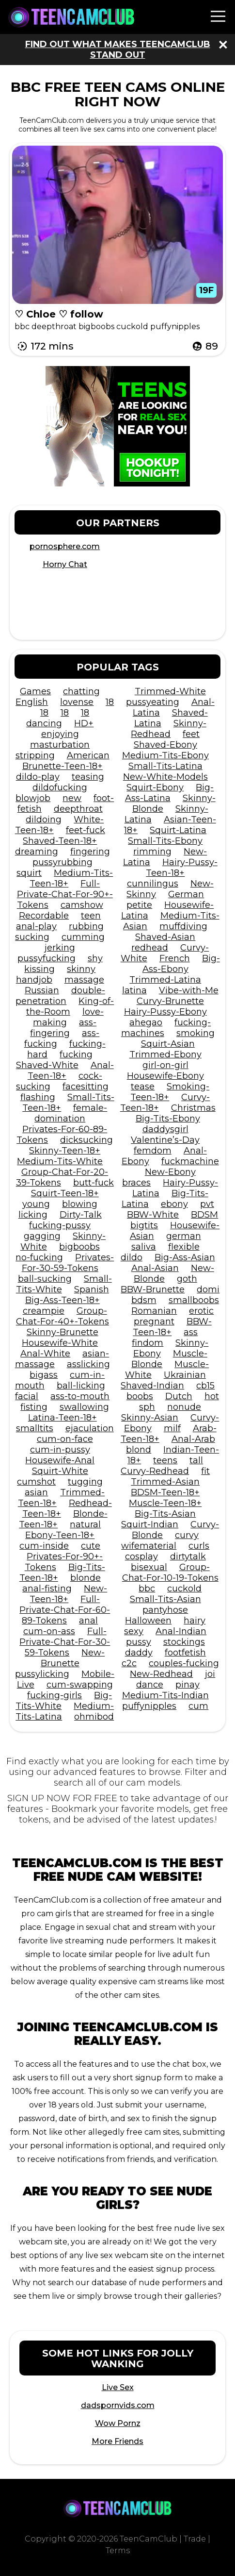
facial (26, 1396)
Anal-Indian (181, 1631)
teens (165, 1460)
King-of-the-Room (70, 1006)
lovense (77, 702)
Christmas (193, 1108)
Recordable (44, 915)
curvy (187, 1535)
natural (85, 1524)
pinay (187, 1684)
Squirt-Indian (149, 1524)
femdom (153, 1150)
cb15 (205, 1385)
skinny (81, 969)
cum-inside (44, 1545)
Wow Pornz (118, 2423)
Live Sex (118, 2387)
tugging (85, 1481)
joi (210, 1674)
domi (208, 1289)
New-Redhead (161, 1674)
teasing (88, 776)
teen (91, 915)
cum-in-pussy (60, 1449)
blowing (79, 1204)
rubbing (86, 926)
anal (88, 1620)
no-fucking (39, 1257)
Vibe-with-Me (189, 990)
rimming (152, 851)
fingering (90, 851)
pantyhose (165, 1610)
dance (149, 1684)
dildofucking (59, 787)
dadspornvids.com (118, 2405)
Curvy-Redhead (155, 1471)
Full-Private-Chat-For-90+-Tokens (65, 894)
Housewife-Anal (59, 1460)
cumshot (36, 1481)
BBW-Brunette (153, 1289)
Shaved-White (47, 1065)
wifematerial (148, 1545)
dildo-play (38, 776)
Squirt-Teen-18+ (65, 1193)
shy (95, 958)
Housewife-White (60, 1343)
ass (191, 1332)
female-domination (70, 1113)
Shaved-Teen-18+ (60, 841)
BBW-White (153, 1214)
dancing (44, 723)
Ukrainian (185, 1375)
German (186, 894)
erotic (201, 1310)
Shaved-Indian (152, 1385)
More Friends (117, 2441)
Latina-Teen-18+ (62, 1417)
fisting (33, 1407)
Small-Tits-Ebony (165, 841)
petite (139, 905)
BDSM (204, 1214)
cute (90, 1545)
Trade (195, 2538)
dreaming (36, 851)
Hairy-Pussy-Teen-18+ (182, 867)
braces (136, 1182)
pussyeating (152, 702)
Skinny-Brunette (62, 1332)
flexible (184, 1246)
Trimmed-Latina (165, 979)
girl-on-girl (165, 1065)
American (88, 755)
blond (138, 1449)
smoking (195, 1033)
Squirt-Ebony (155, 787)
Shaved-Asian (165, 937)
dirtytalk (188, 1556)
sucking (32, 937)
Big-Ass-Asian (185, 1257)
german (183, 1236)
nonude (184, 1407)
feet (191, 734)
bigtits (144, 1225)
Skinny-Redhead (168, 728)
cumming (83, 937)
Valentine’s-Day (165, 1140)
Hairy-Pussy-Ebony (165, 1011)
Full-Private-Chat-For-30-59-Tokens (64, 1642)
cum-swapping (80, 1684)
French (174, 958)
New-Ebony (170, 1172)
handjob (34, 979)
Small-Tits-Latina (165, 766)
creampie (43, 1310)
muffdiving (183, 926)
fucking (76, 1054)
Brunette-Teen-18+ (62, 766)
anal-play (36, 926)
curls (198, 1545)
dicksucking (86, 1140)
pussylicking (42, 1674)
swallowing (84, 1407)
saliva (143, 1246)
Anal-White (45, 1353)
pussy (138, 1642)
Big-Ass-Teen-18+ (62, 1300)
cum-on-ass (49, 1631)
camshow (82, 905)
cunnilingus (152, 883)
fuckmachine (190, 1161)
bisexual (149, 1567)
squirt (29, 873)
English (32, 702)
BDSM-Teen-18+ (165, 1492)
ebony (174, 1204)
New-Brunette (73, 1658)
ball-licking (81, 1385)
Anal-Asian (155, 1268)
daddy (139, 1652)
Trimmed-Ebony (165, 1054)
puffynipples (149, 1706)
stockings (184, 1642)
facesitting (86, 1086)
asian (36, 1492)
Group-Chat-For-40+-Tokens (62, 1316)
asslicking (88, 1364)
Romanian (154, 1310)
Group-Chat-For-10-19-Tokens (170, 1572)
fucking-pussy (60, 1225)
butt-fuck (93, 1182)
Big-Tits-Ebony (168, 1118)
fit (205, 1471)
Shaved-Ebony (165, 744)
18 (110, 702)
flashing (37, 1097)
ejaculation (89, 1428)
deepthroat (78, 808)
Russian (42, 990)
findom (147, 1343)
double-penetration (60, 995)
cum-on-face (65, 1439)
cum (198, 1706)
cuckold (184, 1588)
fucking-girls (54, 1695)
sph (147, 1407)
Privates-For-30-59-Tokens (68, 1262)
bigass (44, 1375)
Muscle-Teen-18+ (165, 1503)
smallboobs (194, 1300)
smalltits (34, 1428)
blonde (85, 1577)
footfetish (185, 1652)
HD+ (84, 723)
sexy (133, 1631)
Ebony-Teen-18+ (59, 1535)
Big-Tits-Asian (165, 1513)
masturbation (60, 744)
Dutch (178, 1396)
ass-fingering (63, 1027)
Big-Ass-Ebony (181, 963)
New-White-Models (165, 776)
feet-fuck (85, 830)
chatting (81, 691)
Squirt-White (60, 1471)
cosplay (141, 1556)
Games (35, 691)
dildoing (44, 819)
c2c (129, 1663)
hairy (194, 1620)
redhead (149, 947)
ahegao (145, 1022)
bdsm (144, 1300)
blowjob (33, 798)
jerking (60, 947)
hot (211, 1396)
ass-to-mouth (80, 1396)
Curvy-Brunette (170, 1001)
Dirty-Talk (81, 1214)
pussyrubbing (62, 862)
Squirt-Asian (168, 1043)
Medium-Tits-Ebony (165, 755)
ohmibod (94, 1716)
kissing (39, 969)
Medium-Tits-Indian (165, 1695)
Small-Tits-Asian (165, 1599)
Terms (118, 2550)
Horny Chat (65, 564)
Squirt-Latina (178, 830)
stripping (35, 755)
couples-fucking (184, 1663)
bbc (147, 1588)
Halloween (148, 1620)
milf (172, 1428)
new (72, 798)
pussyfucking (46, 958)
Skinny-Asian (149, 1417)
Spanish (91, 1289)
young (36, 1204)
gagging (42, 1236)
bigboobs (79, 1246)
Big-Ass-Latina (169, 792)
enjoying (60, 734)
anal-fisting (47, 1588)
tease (143, 1086)
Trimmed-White (170, 691)
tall (196, 1460)
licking (32, 1214)
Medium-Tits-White (60, 1161)
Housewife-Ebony (165, 1076)
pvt (207, 1204)
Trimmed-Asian (165, 1481)
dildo (131, 1257)
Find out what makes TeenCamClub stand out (117, 49)
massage (84, 979)
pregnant (154, 1321)
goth (187, 1278)
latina (134, 990)
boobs (139, 1396)
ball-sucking (45, 1278)
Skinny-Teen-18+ (64, 1150)
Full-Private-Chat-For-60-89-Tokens (64, 1610)
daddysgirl (165, 1129)
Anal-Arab (193, 1439)
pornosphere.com (65, 546)
